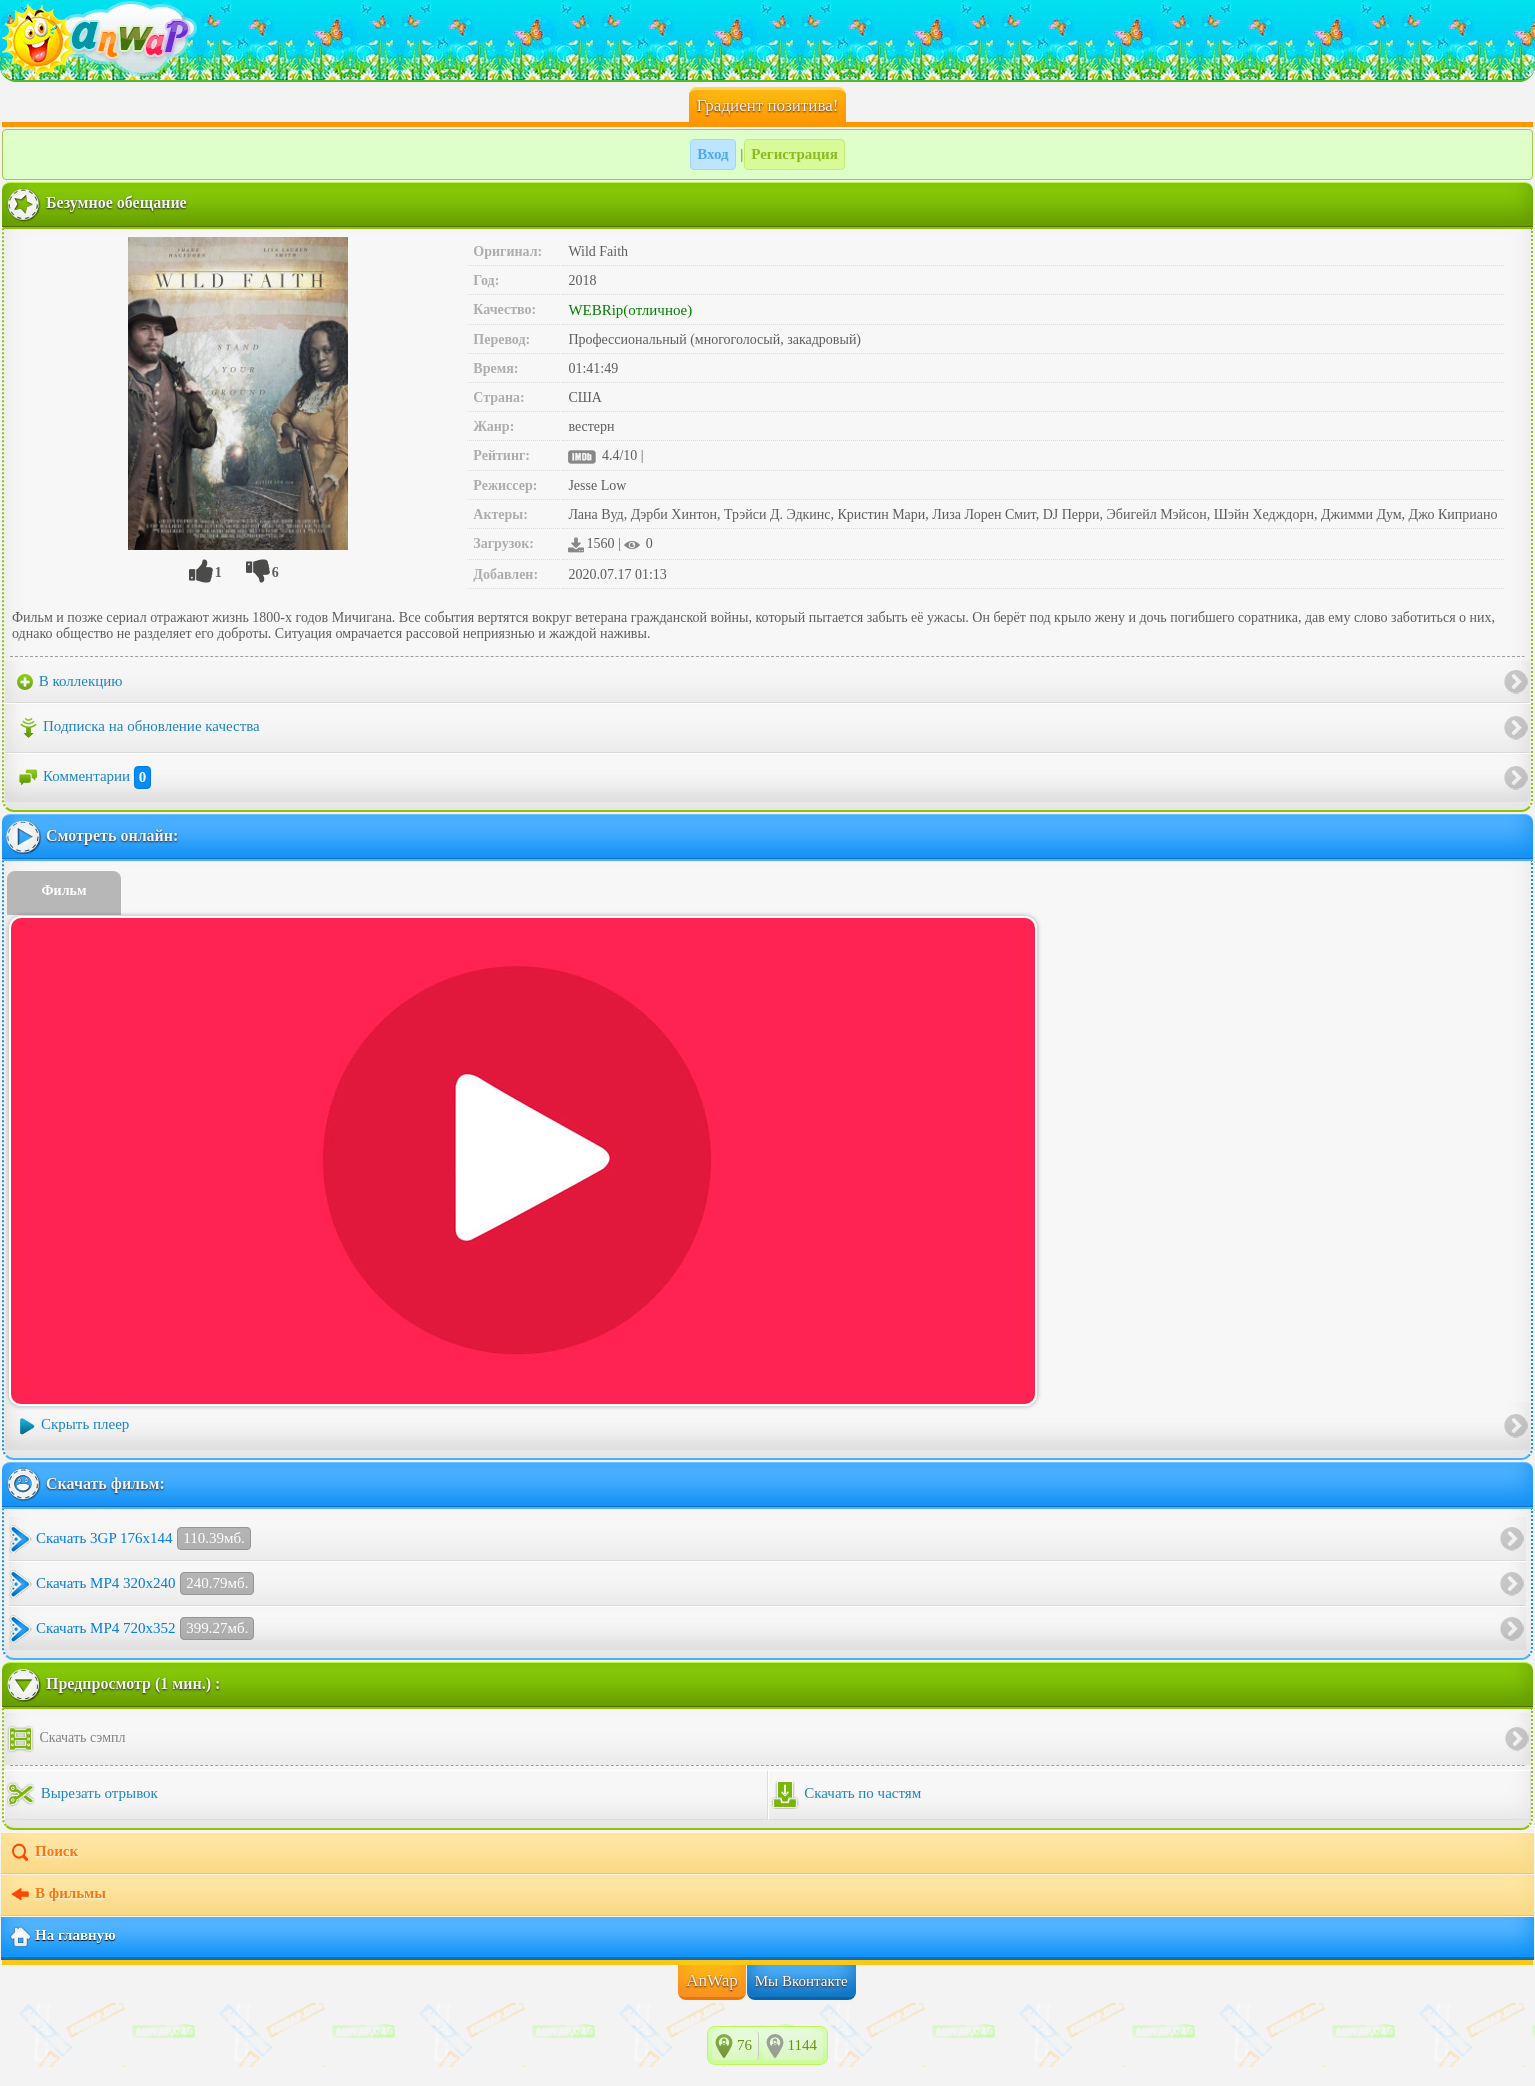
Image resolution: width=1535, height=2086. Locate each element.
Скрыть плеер (73, 1426)
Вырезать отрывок (82, 1795)
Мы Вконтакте (801, 1981)
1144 (802, 2045)
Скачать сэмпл (66, 1739)
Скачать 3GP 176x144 (143, 1538)
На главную (62, 1937)
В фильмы (57, 1895)
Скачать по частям (846, 1795)
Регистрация (794, 154)
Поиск (43, 1853)
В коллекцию (70, 682)
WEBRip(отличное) (630, 310)
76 (744, 2045)
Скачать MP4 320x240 (145, 1583)
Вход (712, 154)
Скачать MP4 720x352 (145, 1628)
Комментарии (84, 778)
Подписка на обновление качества (138, 728)
